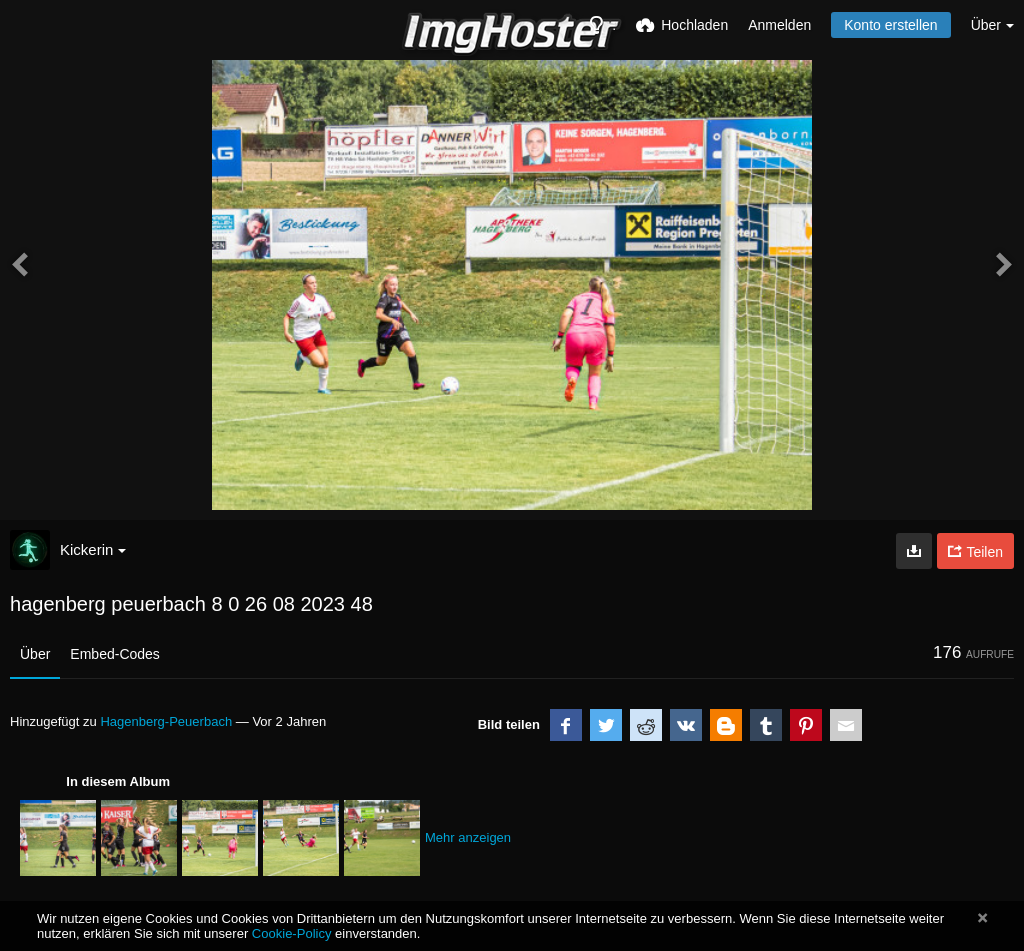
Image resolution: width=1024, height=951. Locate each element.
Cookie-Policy (292, 933)
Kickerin (93, 549)
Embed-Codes (115, 654)
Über (35, 654)
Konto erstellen (890, 25)
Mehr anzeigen (468, 837)
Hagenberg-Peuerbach (166, 721)
